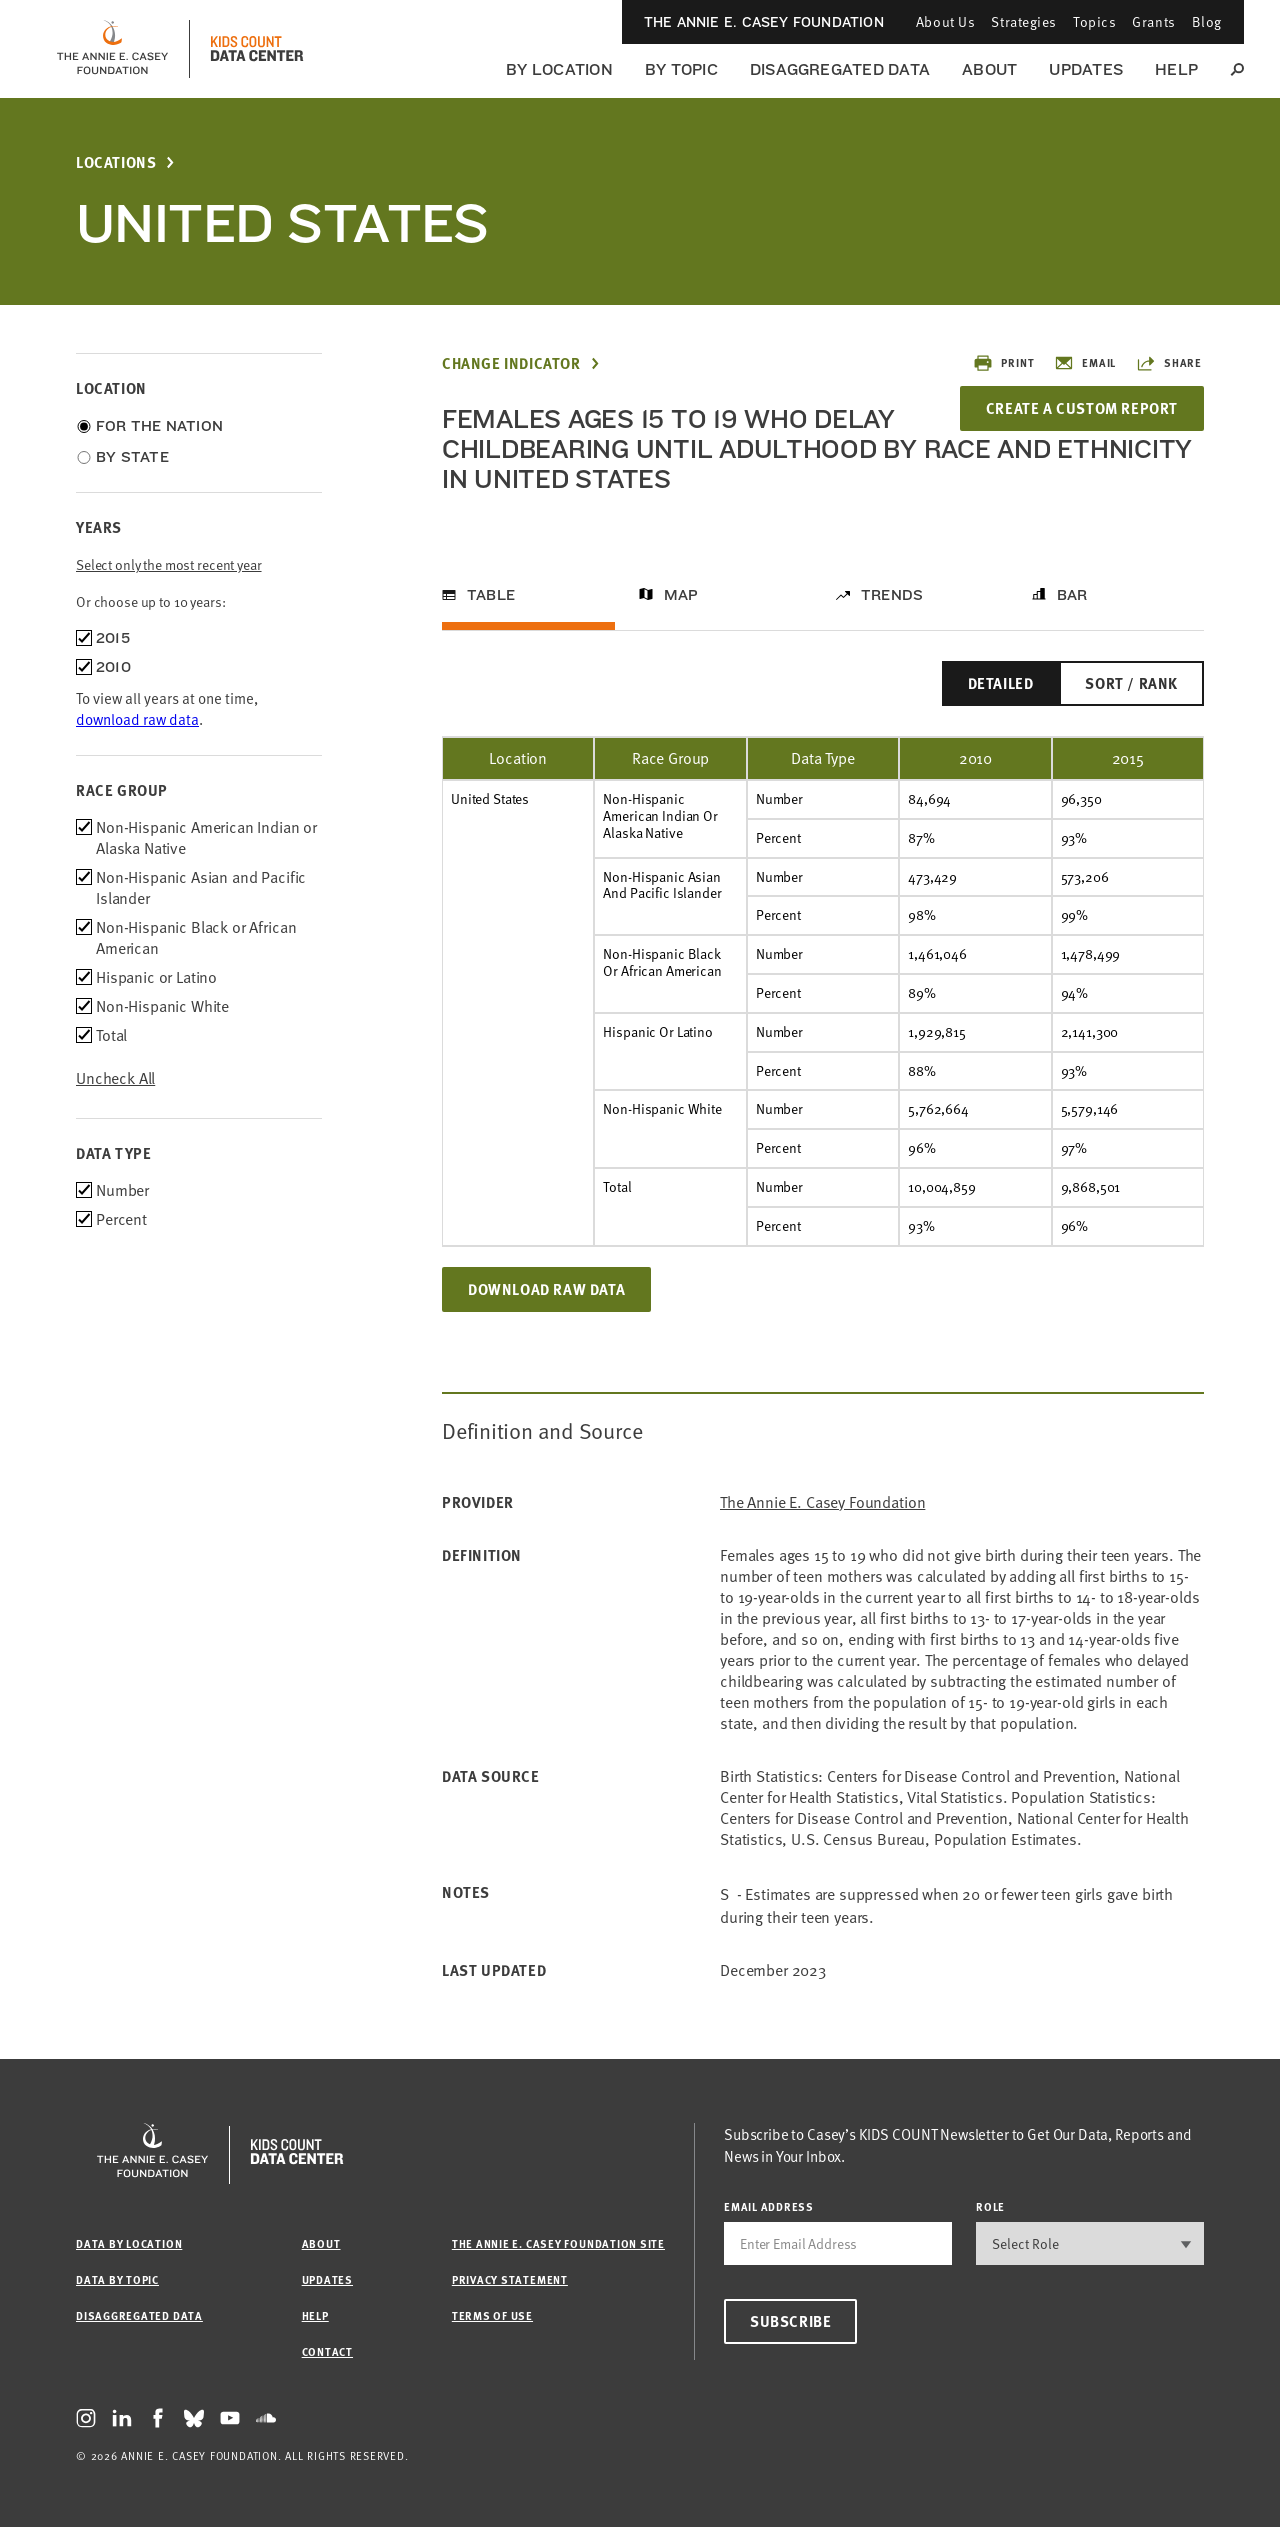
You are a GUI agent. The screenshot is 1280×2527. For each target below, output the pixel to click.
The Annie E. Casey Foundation (764, 22)
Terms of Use (492, 2315)
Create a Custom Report (1082, 408)
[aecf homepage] (112, 49)
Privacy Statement (510, 2279)
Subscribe (790, 2321)
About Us (945, 21)
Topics (1094, 21)
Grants (1153, 21)
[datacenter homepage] (257, 49)
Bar (1072, 595)
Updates (1086, 69)
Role (990, 2206)
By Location (559, 69)
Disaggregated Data (840, 69)
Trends (892, 595)
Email (1085, 363)
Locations (116, 162)
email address (769, 2206)
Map (681, 595)
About (989, 69)
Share (1169, 363)
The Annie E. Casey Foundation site (558, 2243)
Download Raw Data (546, 1289)
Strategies (1024, 21)
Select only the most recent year (169, 564)
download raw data (137, 719)
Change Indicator (511, 363)
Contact (327, 2351)
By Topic (681, 69)
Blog (1207, 21)
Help (1176, 69)
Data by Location (129, 2243)
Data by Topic (117, 2279)
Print (1003, 363)
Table (491, 595)
